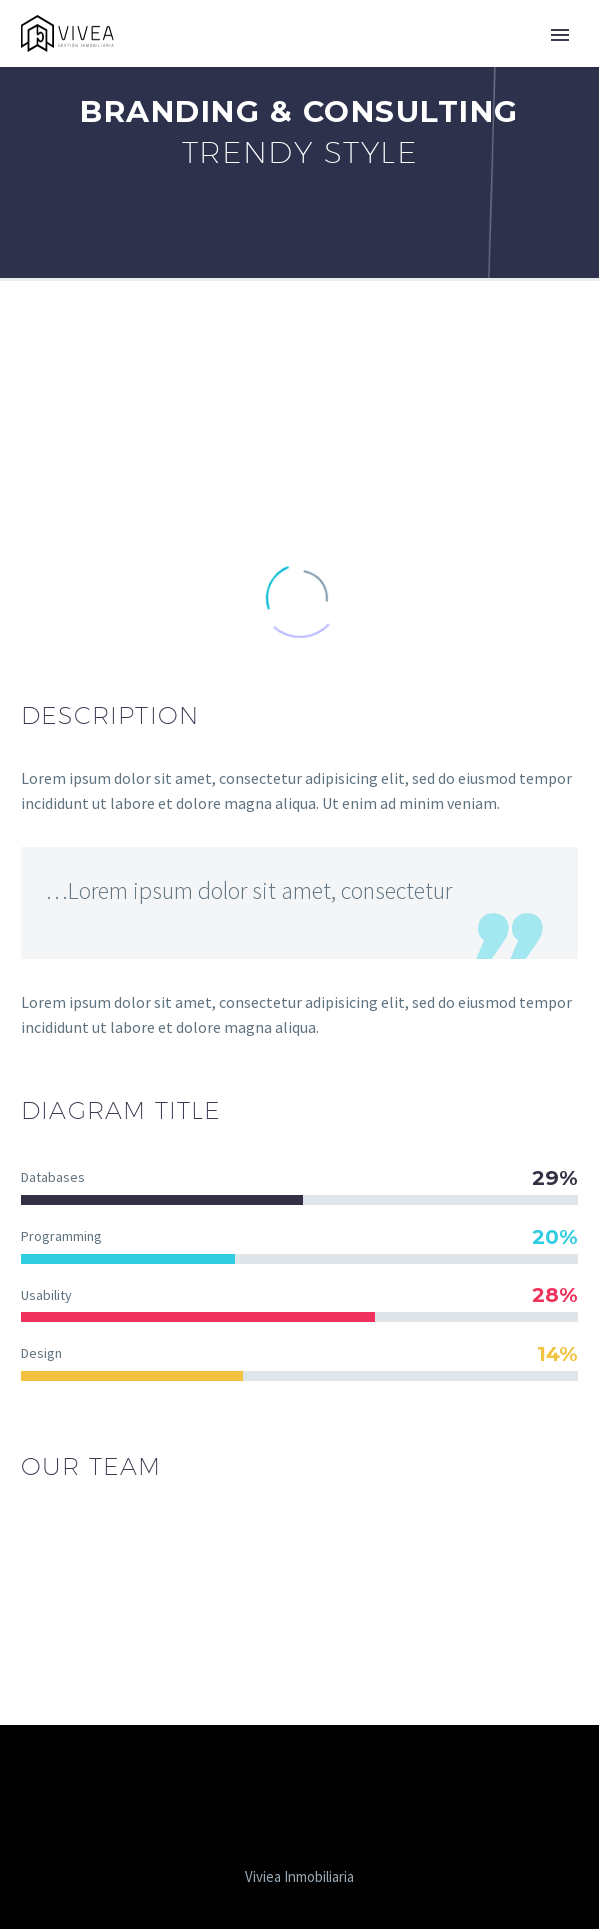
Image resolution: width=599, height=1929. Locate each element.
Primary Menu (560, 35)
